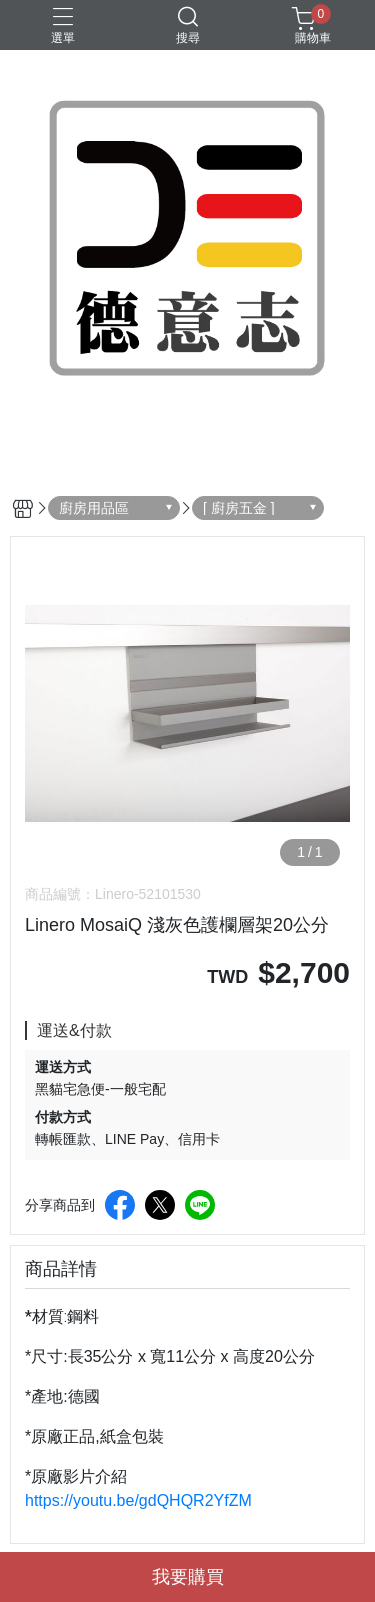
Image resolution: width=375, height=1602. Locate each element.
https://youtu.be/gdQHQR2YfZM (138, 1500)
